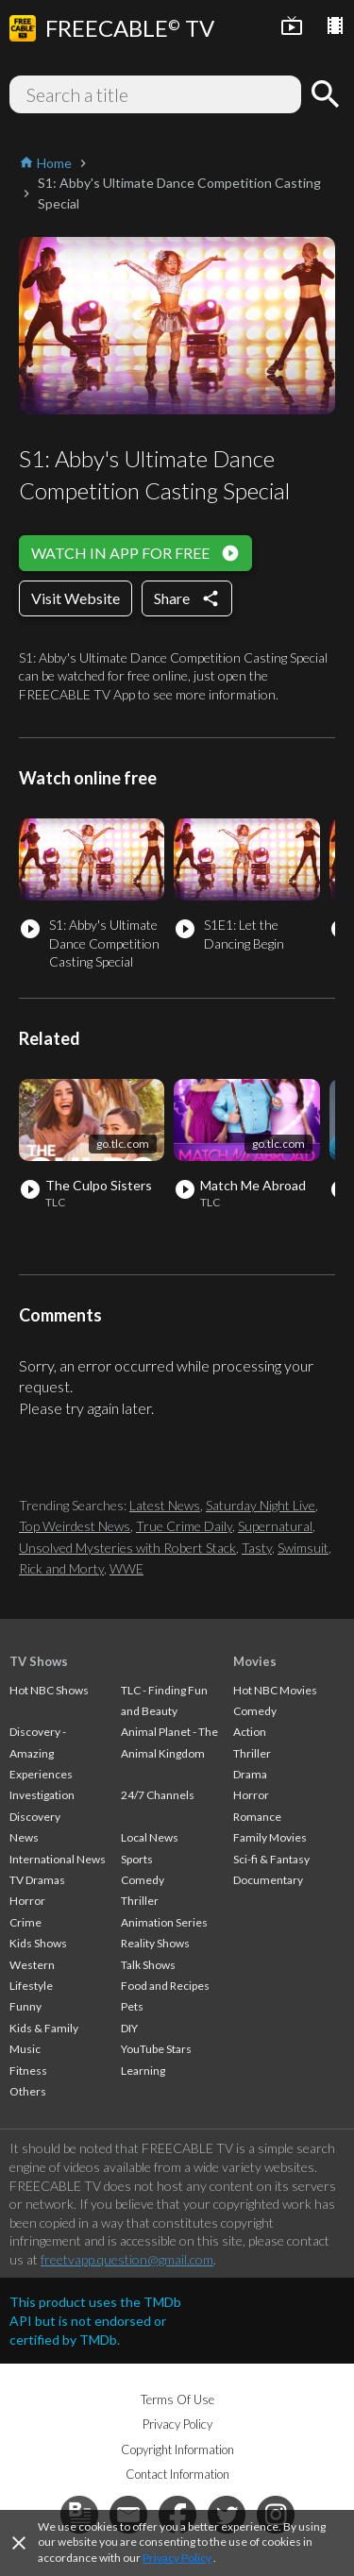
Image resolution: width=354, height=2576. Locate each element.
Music (25, 2049)
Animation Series (164, 1922)
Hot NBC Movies (275, 1690)
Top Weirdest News (74, 1526)
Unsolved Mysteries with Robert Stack (127, 1548)
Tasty (257, 1548)
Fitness (28, 2070)
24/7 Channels (157, 1795)
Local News (149, 1837)
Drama (250, 1774)
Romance (257, 1817)
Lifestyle (31, 1985)
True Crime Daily (184, 1526)
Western (32, 1965)
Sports (137, 1859)
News (24, 1837)
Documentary (268, 1880)
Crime (25, 1922)
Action (249, 1732)
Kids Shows (38, 1943)
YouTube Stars (156, 2049)
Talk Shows (148, 1965)
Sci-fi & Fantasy (271, 1859)
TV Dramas (37, 1880)
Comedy (142, 1880)
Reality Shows (155, 1943)
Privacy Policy (177, 2558)
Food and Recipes (165, 1985)
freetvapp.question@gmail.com (127, 2259)
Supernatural (275, 1526)
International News (57, 1859)
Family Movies (270, 1837)
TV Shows (38, 1661)
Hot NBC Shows (49, 1690)
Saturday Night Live (260, 1505)
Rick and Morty (61, 1568)
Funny (25, 2006)
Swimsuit (303, 1548)
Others (27, 2091)
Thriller (140, 1901)
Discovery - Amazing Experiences (41, 1753)
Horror (27, 1901)
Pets (132, 2006)
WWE (126, 1568)
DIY (129, 2028)
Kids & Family (43, 2028)
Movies (255, 1661)
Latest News (164, 1505)
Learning (143, 2070)
